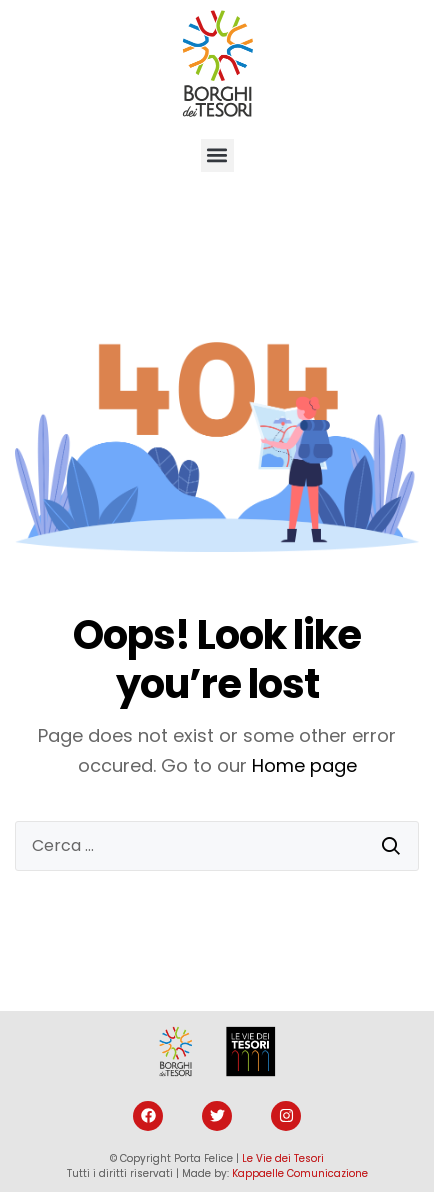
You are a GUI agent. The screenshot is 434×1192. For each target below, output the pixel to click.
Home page (304, 765)
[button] (217, 155)
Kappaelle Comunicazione (300, 1173)
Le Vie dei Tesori (283, 1158)
